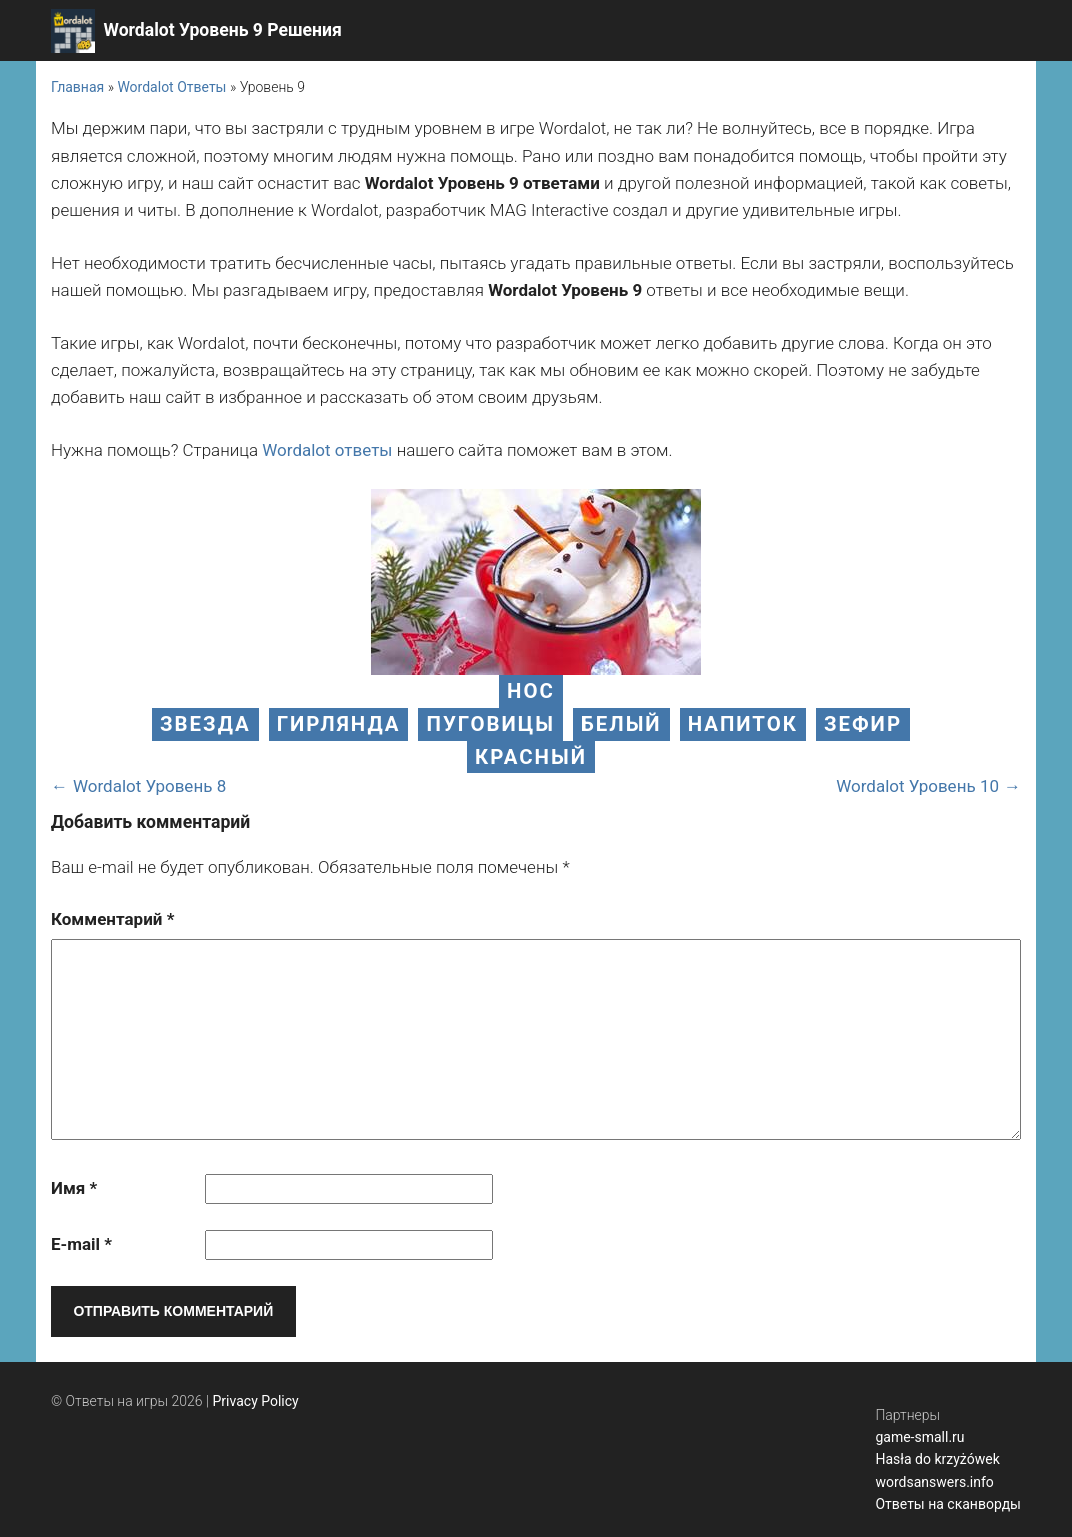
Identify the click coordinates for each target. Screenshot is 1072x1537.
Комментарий (112, 919)
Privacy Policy (256, 1401)
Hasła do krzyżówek (937, 1459)
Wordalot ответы (327, 450)
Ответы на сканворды (948, 1504)
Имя (74, 1188)
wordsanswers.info (934, 1482)
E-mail (81, 1244)
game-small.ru (919, 1437)
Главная (77, 87)
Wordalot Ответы (171, 87)
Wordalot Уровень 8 (149, 786)
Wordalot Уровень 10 (917, 786)
